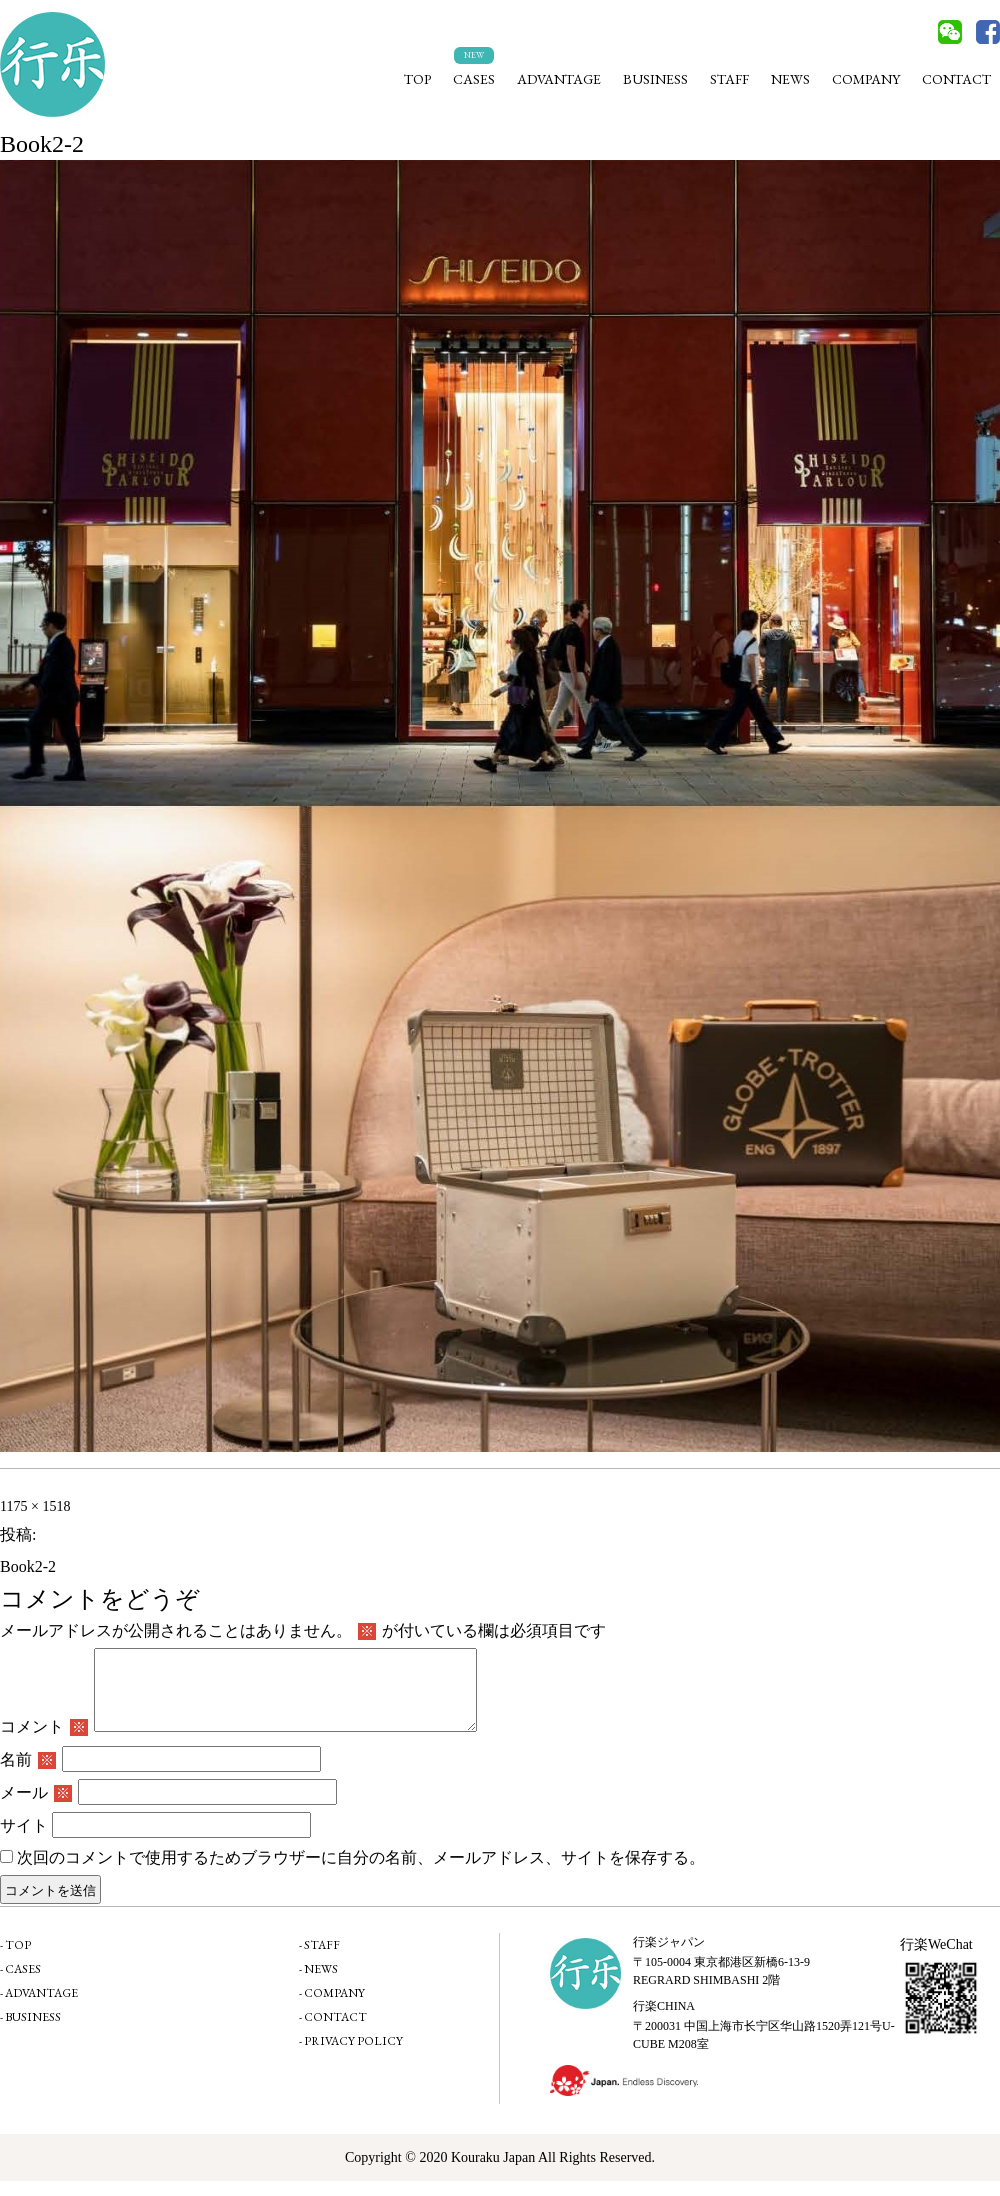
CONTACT (956, 79)
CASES (474, 79)
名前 (28, 1774)
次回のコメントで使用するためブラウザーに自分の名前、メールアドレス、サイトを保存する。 (361, 1872)
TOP (417, 79)
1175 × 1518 (35, 1506)
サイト (24, 1840)
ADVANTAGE (559, 79)
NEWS (790, 79)
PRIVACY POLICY (353, 2056)
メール (36, 1807)
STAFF (729, 79)
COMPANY (866, 79)
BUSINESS (655, 79)
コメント (44, 1741)
